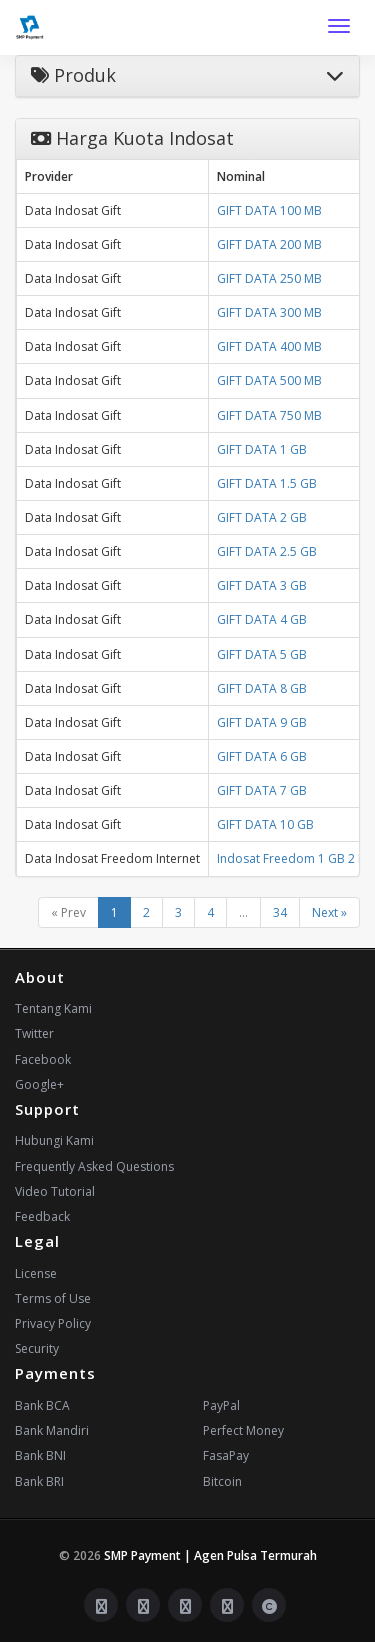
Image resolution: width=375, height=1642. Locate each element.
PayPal (221, 1405)
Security (37, 1348)
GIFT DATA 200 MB (269, 244)
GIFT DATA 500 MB (269, 380)
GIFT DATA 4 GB (262, 619)
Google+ (39, 1084)
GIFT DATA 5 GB (262, 654)
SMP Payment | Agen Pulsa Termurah (210, 1555)
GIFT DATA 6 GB (262, 756)
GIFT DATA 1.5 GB (267, 483)
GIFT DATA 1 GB (262, 449)
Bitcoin (222, 1481)
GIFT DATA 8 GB (262, 688)
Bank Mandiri (52, 1430)
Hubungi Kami (54, 1140)
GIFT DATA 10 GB (265, 824)
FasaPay (226, 1455)
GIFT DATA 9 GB (262, 722)
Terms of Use (53, 1298)
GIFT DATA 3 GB (262, 585)
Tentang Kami (53, 1008)
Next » (329, 912)
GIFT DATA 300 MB (269, 312)
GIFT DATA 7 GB (262, 790)
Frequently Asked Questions (94, 1166)
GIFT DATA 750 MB (269, 415)
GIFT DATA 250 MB (269, 278)
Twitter (34, 1033)
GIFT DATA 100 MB (269, 210)
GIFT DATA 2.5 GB (267, 551)
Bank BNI (40, 1455)
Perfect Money (243, 1430)
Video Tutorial (55, 1191)
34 (280, 912)
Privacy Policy (53, 1323)
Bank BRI (39, 1481)
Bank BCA (42, 1405)
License (36, 1273)
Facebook (43, 1059)
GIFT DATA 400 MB (269, 346)
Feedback (42, 1216)
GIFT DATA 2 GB (262, 517)
